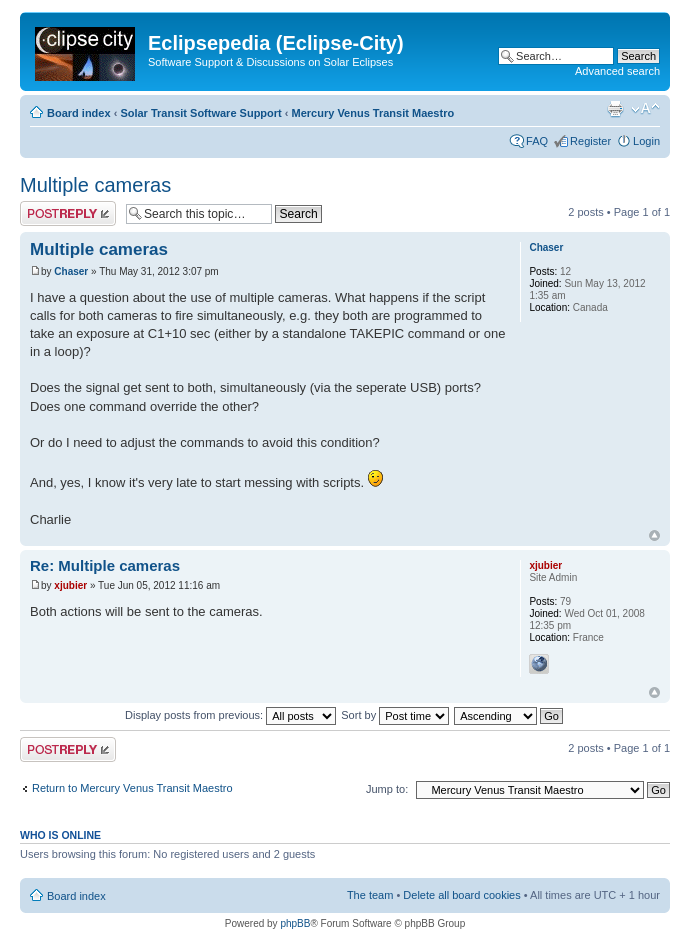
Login (646, 141)
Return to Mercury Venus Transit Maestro (132, 788)
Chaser (71, 271)
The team (370, 895)
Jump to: (387, 789)
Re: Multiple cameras (105, 565)
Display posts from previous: (230, 715)
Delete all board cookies (461, 895)
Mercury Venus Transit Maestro (373, 113)
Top (654, 535)
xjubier (70, 585)
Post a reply (68, 213)
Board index (79, 113)
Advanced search (617, 71)
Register (590, 141)
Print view (615, 109)
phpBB (295, 923)
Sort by (395, 715)
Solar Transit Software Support (200, 113)
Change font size (645, 109)
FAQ (537, 141)
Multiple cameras (95, 185)
